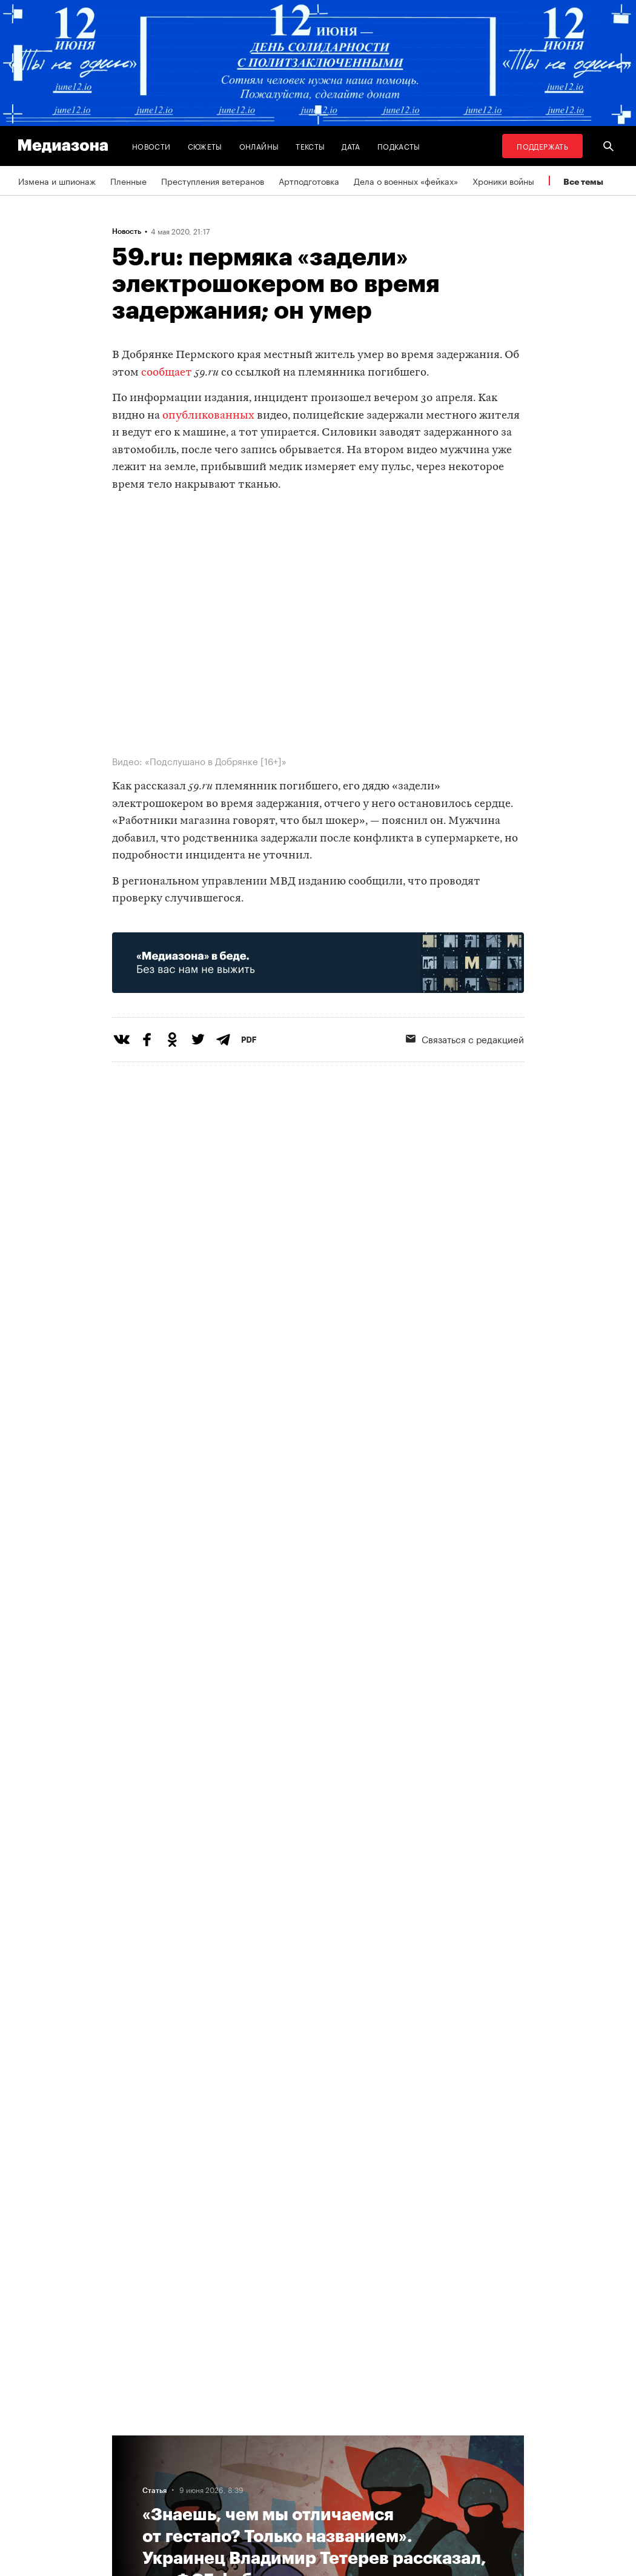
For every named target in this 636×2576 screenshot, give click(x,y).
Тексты (310, 145)
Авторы (194, 2467)
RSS (285, 2444)
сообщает (166, 373)
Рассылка (291, 2467)
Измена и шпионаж (57, 180)
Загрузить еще (318, 2039)
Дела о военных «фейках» (406, 180)
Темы (189, 2444)
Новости (151, 145)
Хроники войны (503, 180)
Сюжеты (205, 145)
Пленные (128, 180)
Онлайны (259, 145)
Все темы (583, 181)
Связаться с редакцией (318, 2490)
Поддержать (542, 145)
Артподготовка (309, 180)
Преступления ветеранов (212, 180)
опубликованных (208, 416)
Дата (351, 145)
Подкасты (398, 145)
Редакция (198, 2490)
